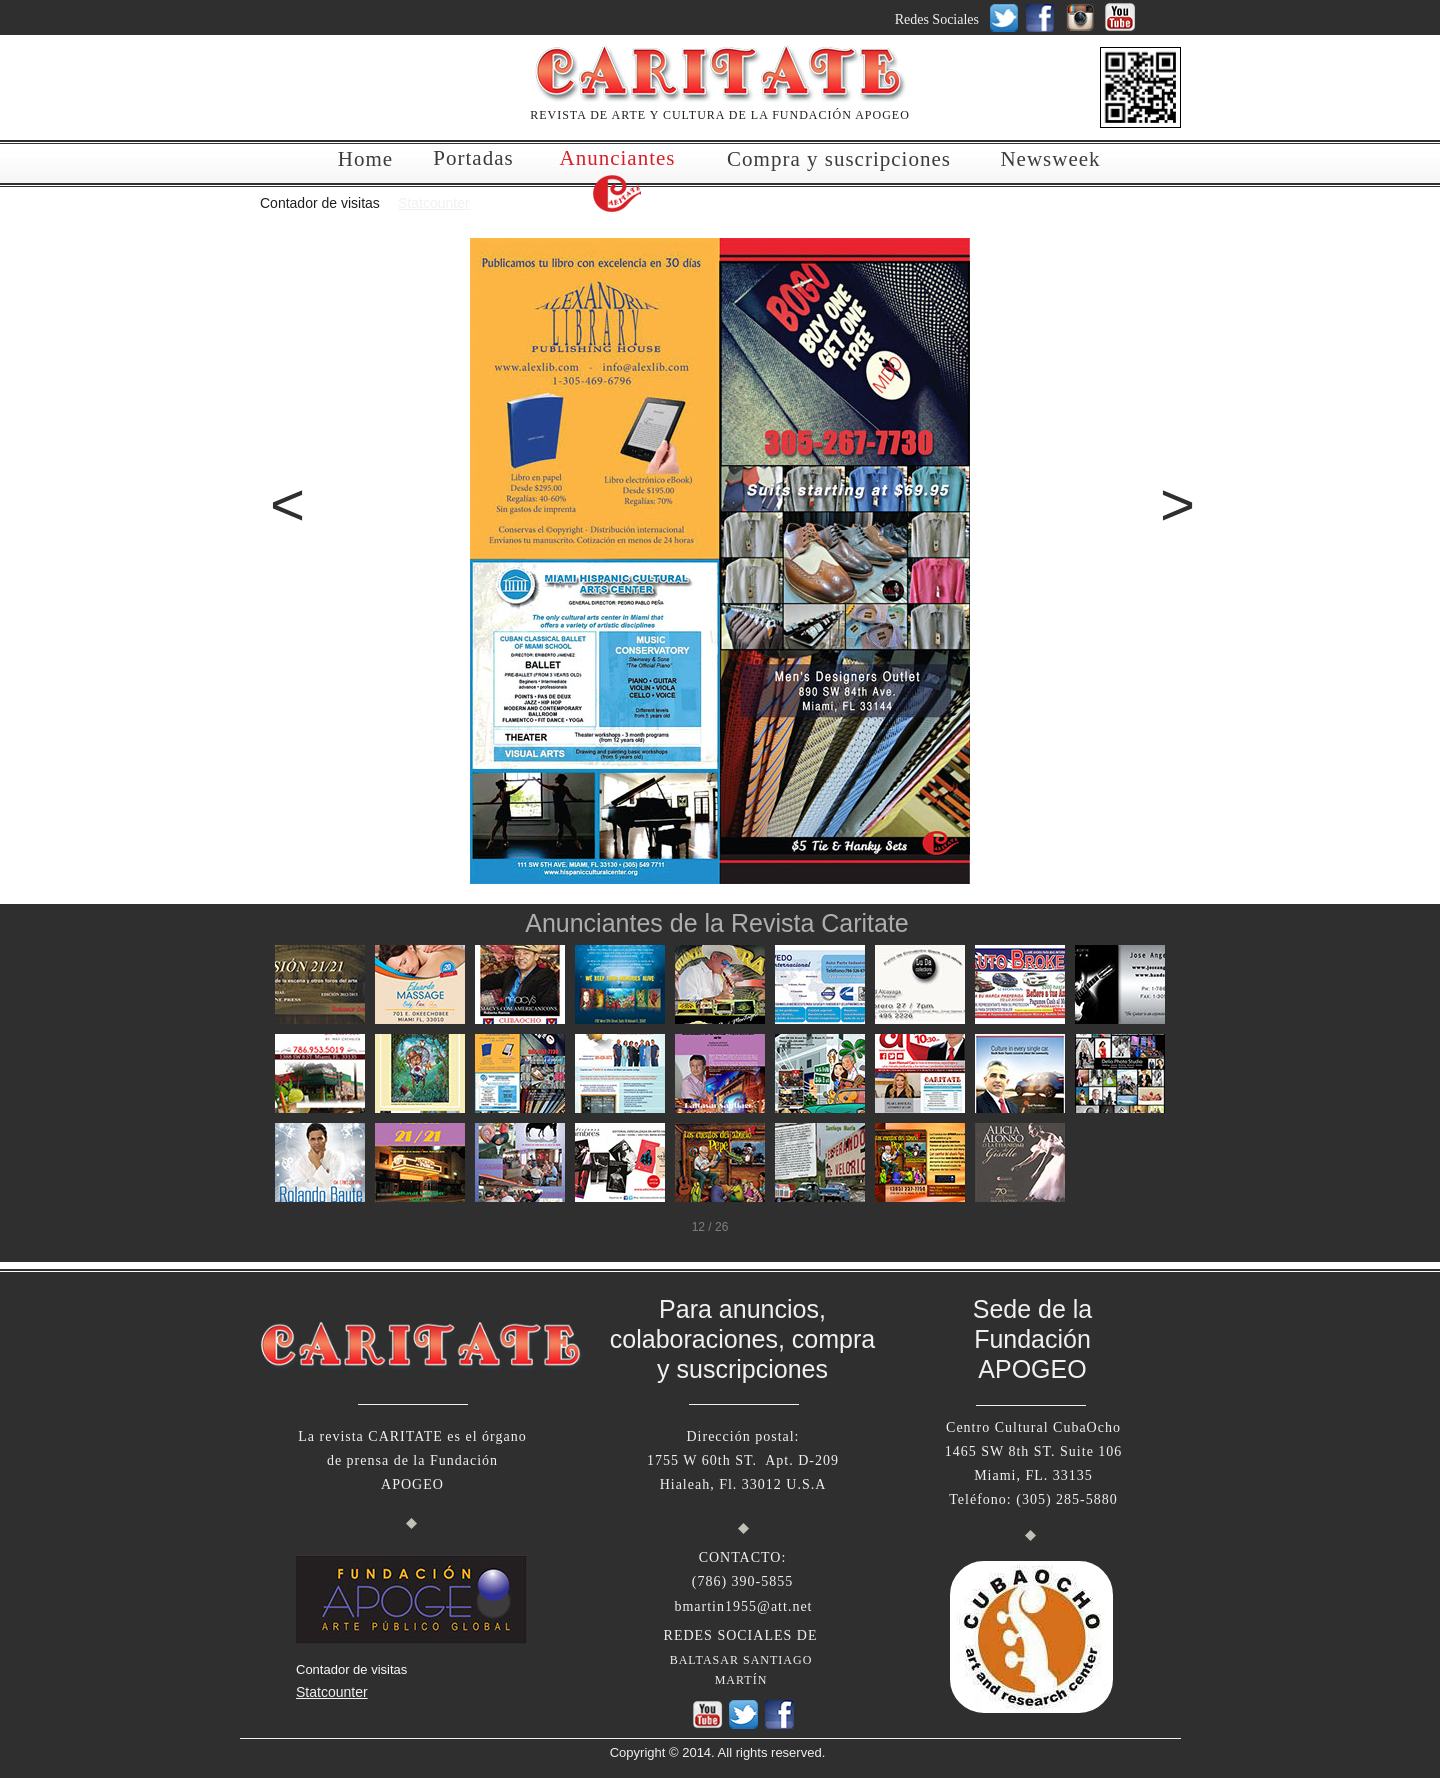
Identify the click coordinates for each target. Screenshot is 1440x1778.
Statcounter (434, 203)
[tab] (320, 984)
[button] (275, 505)
